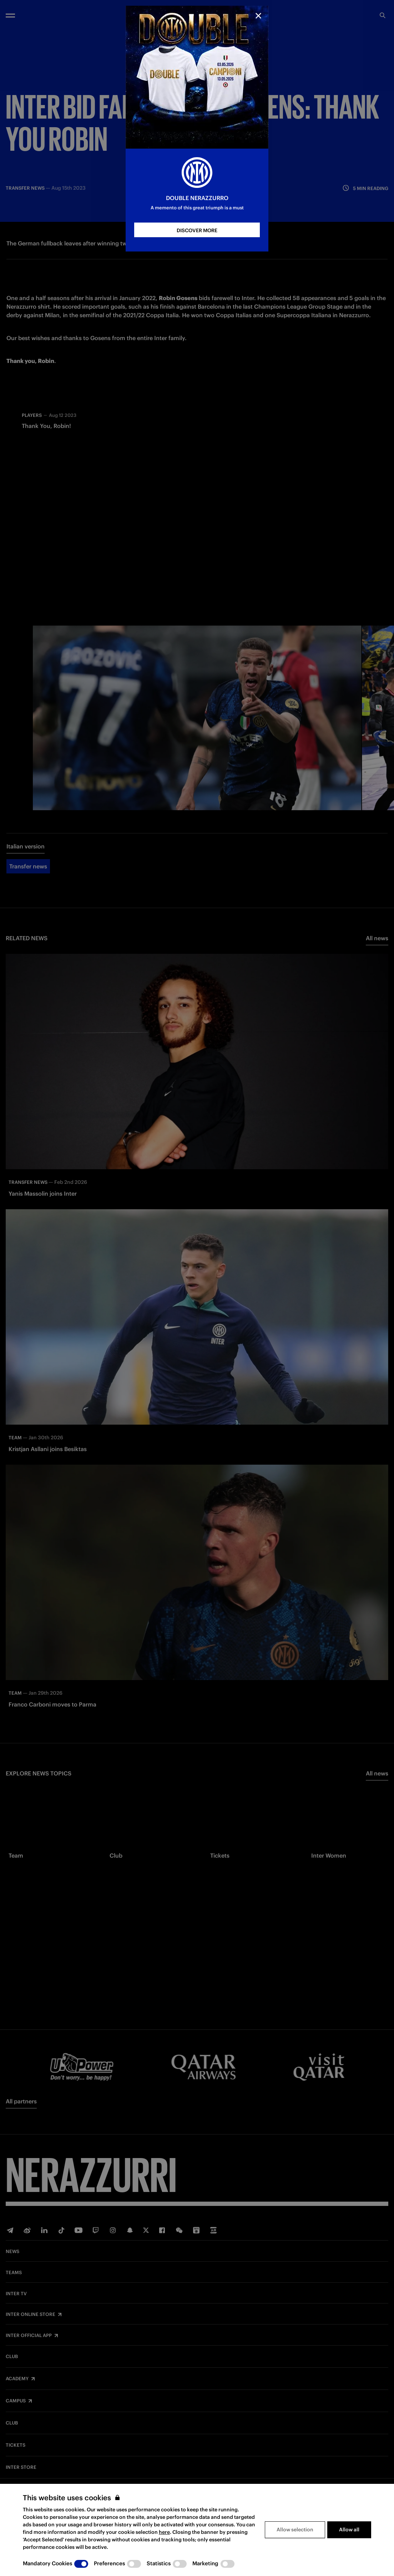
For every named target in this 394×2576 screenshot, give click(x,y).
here (164, 2532)
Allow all (349, 2529)
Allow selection (295, 2529)
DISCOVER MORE (197, 230)
